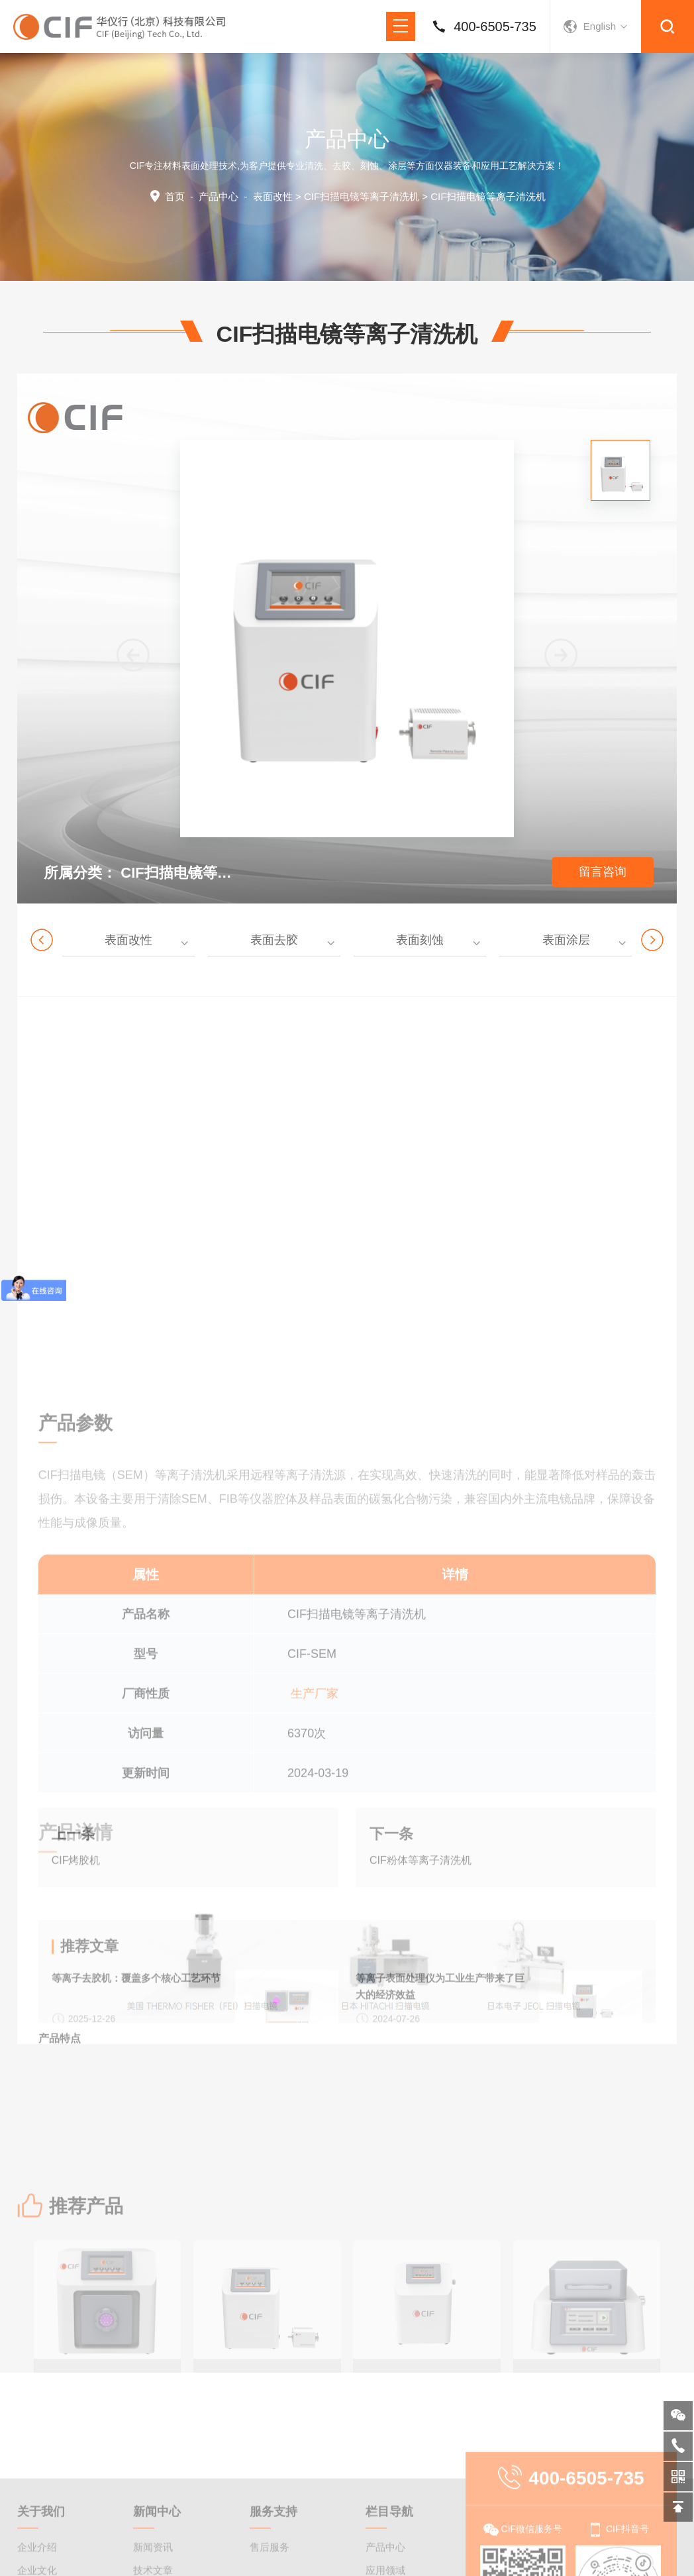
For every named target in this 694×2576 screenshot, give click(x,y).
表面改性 (273, 196)
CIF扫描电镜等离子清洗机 (361, 196)
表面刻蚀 (420, 940)
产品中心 (218, 196)
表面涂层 (566, 940)
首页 (175, 196)
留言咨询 (602, 871)
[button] (560, 655)
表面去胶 (274, 940)
